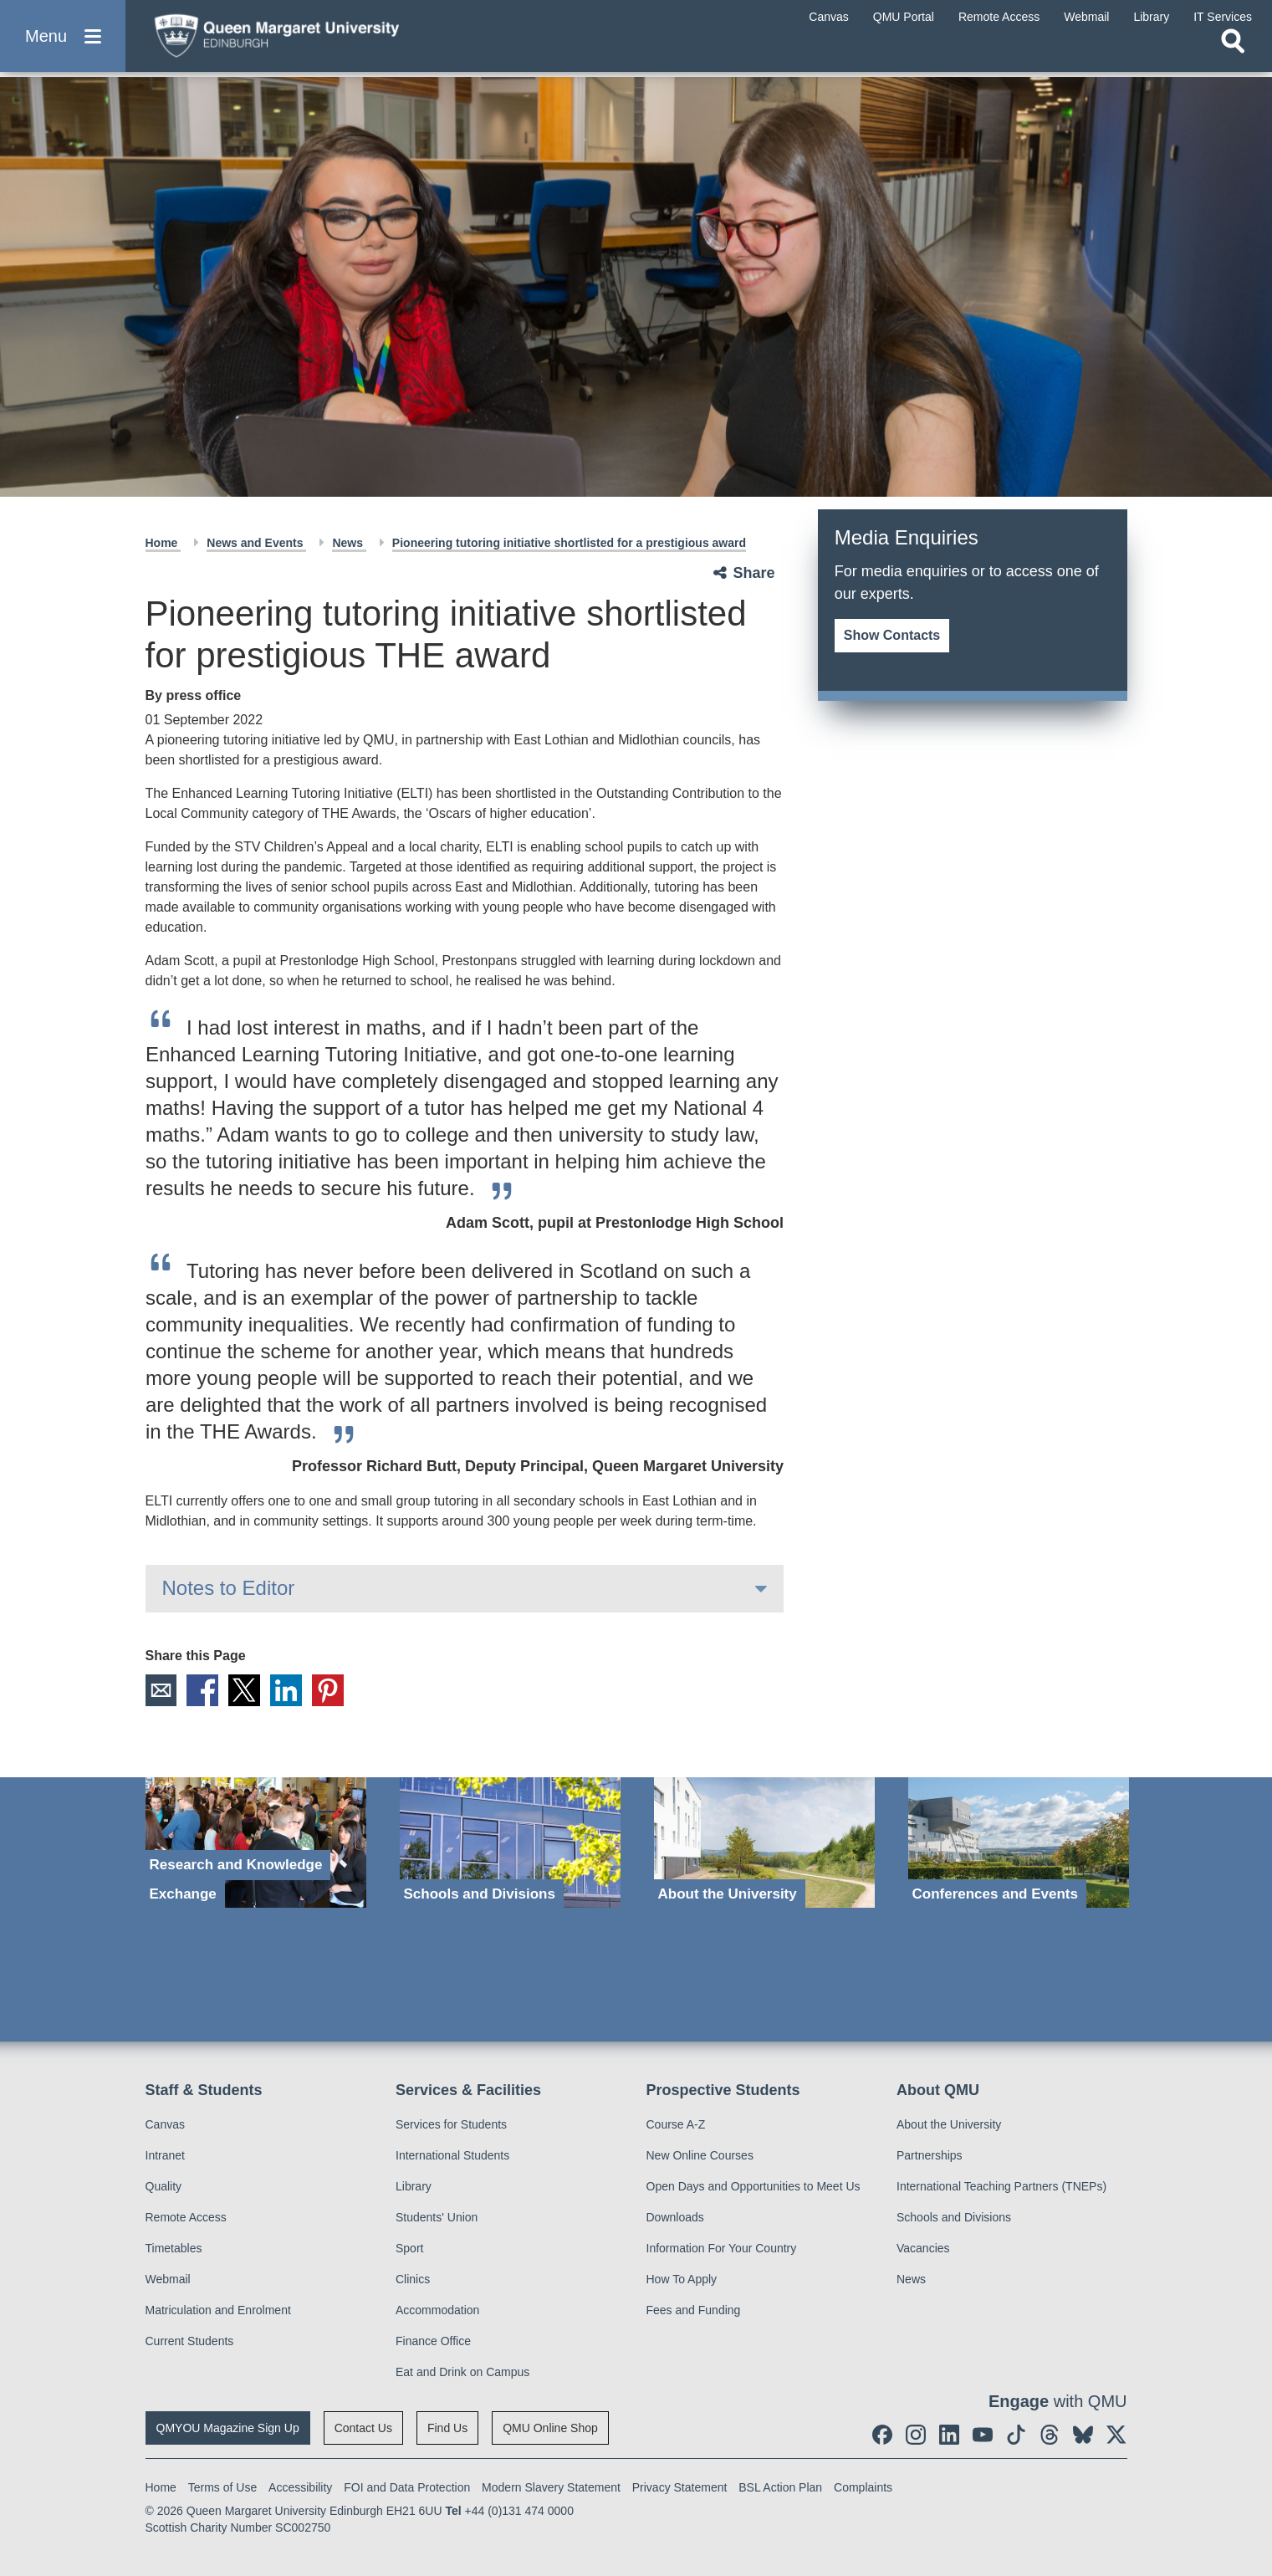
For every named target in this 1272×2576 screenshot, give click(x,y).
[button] (62, 43)
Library (414, 2186)
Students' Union (437, 2217)
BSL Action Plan (780, 2487)
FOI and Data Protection (407, 2487)
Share (754, 573)
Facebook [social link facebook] (203, 1690)
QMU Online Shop (550, 2428)
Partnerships (930, 2155)
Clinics (413, 2279)
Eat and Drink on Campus (462, 2372)
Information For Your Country (721, 2248)
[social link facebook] (882, 2435)
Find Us (447, 2428)
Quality (164, 2186)
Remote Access (186, 2217)
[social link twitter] (1116, 2435)
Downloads (675, 2217)
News (348, 542)
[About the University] (764, 1843)
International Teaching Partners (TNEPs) (1001, 2186)
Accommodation (437, 2310)
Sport (409, 2248)
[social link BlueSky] (1083, 2435)
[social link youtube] (983, 2435)
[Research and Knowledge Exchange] (256, 1843)
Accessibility (300, 2487)
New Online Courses (699, 2155)
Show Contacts (892, 635)
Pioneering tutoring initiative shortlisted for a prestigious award (569, 542)
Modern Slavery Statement (551, 2487)
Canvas (165, 2124)
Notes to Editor (228, 1588)
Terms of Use (222, 2487)
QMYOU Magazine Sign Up (227, 2428)
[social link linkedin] (949, 2435)
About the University (949, 2124)
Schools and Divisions (954, 2217)
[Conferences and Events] (1018, 1843)
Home (163, 542)
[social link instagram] (916, 2435)
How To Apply (682, 2279)
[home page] (302, 39)
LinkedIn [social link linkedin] (287, 1690)
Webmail (168, 2279)
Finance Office (433, 2341)
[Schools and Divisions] (510, 1843)
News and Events (256, 542)
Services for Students (451, 2124)
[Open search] (1232, 55)
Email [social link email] (161, 1690)
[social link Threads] (1050, 2435)
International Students (452, 2155)
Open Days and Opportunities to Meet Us (753, 2186)
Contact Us (363, 2428)
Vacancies (923, 2248)
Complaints (863, 2487)
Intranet (165, 2155)
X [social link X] (245, 1690)
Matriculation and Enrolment (218, 2310)
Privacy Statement (680, 2487)
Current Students (190, 2341)
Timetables (174, 2248)
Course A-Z (676, 2124)
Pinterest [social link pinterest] (329, 1690)
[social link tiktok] (1016, 2435)
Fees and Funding (693, 2310)
